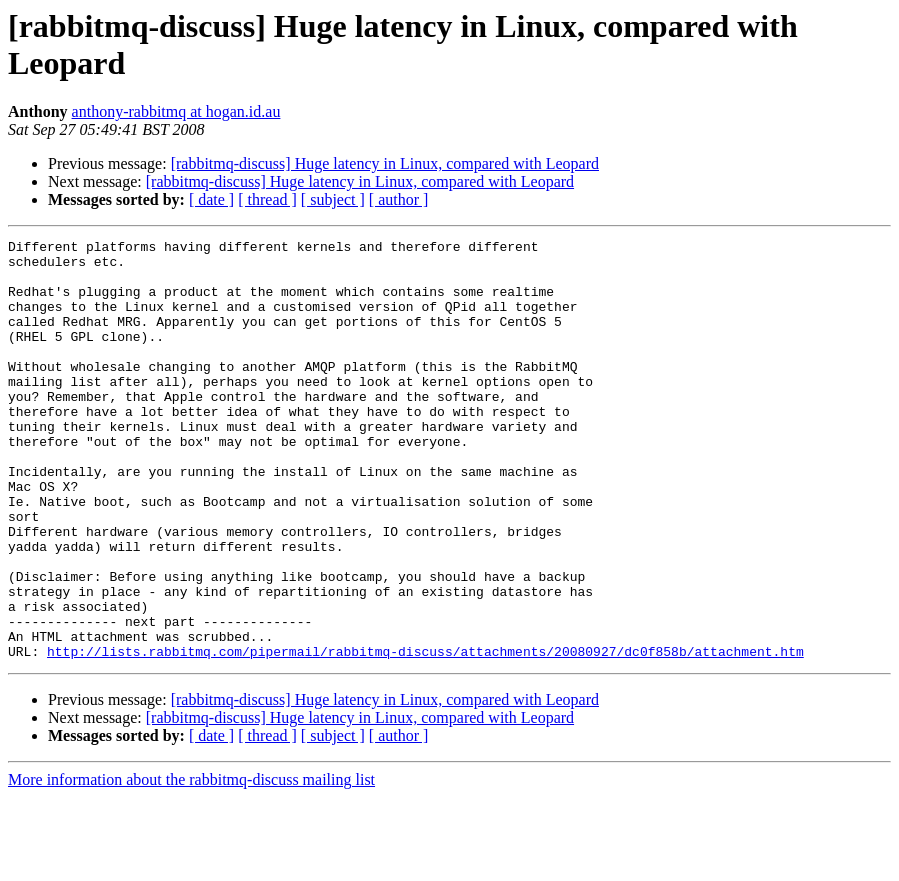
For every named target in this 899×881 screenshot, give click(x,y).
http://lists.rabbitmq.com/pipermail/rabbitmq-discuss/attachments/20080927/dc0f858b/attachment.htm (425, 735)
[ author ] (399, 199)
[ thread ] (267, 199)
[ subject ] (333, 199)
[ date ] (211, 199)
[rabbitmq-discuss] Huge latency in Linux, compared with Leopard (385, 163)
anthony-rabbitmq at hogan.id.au (176, 111)
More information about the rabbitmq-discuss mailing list (191, 863)
